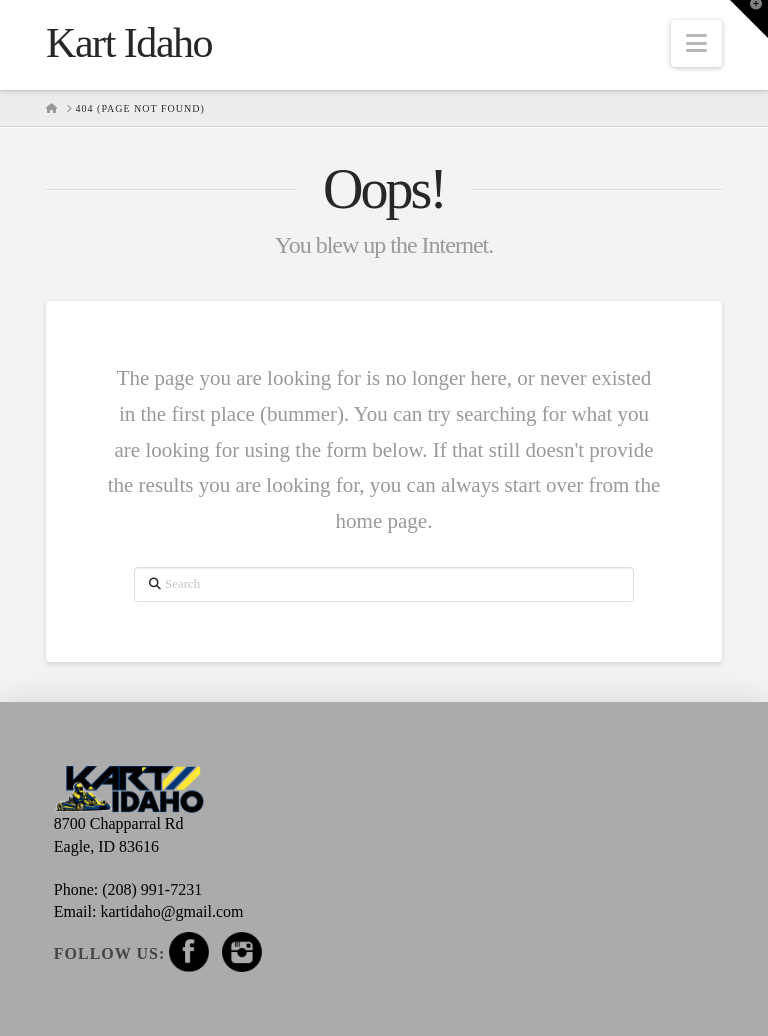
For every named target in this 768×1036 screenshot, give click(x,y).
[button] (696, 43)
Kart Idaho (129, 43)
